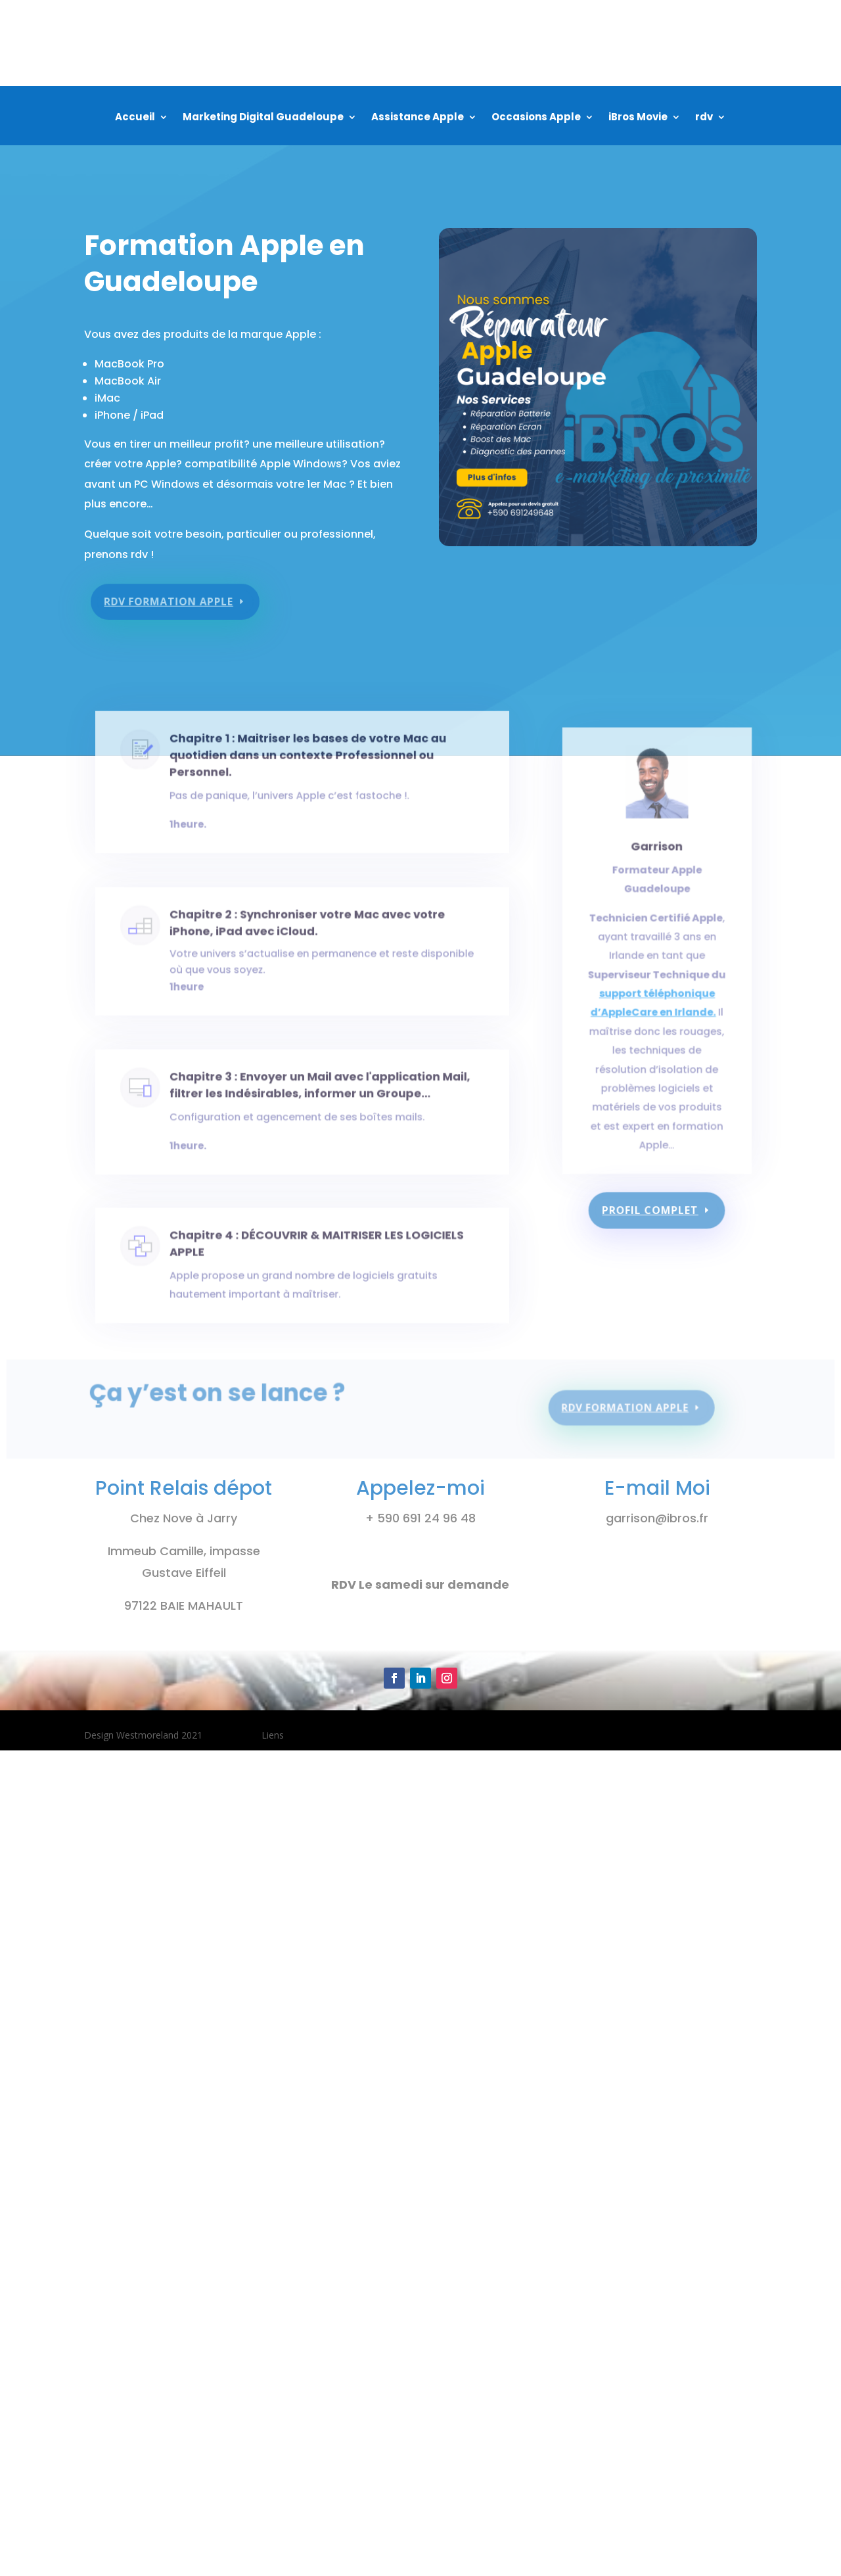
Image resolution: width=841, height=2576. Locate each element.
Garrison (657, 890)
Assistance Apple (417, 118)
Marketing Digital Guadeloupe (263, 118)
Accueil (135, 118)
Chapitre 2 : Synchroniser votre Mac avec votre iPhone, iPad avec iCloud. (306, 935)
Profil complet (650, 1210)
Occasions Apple (536, 118)
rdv (704, 118)
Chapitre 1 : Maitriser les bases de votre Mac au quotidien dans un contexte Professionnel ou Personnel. (306, 768)
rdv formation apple (173, 593)
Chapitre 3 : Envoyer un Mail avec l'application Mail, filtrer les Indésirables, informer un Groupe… (317, 1097)
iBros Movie (638, 118)
